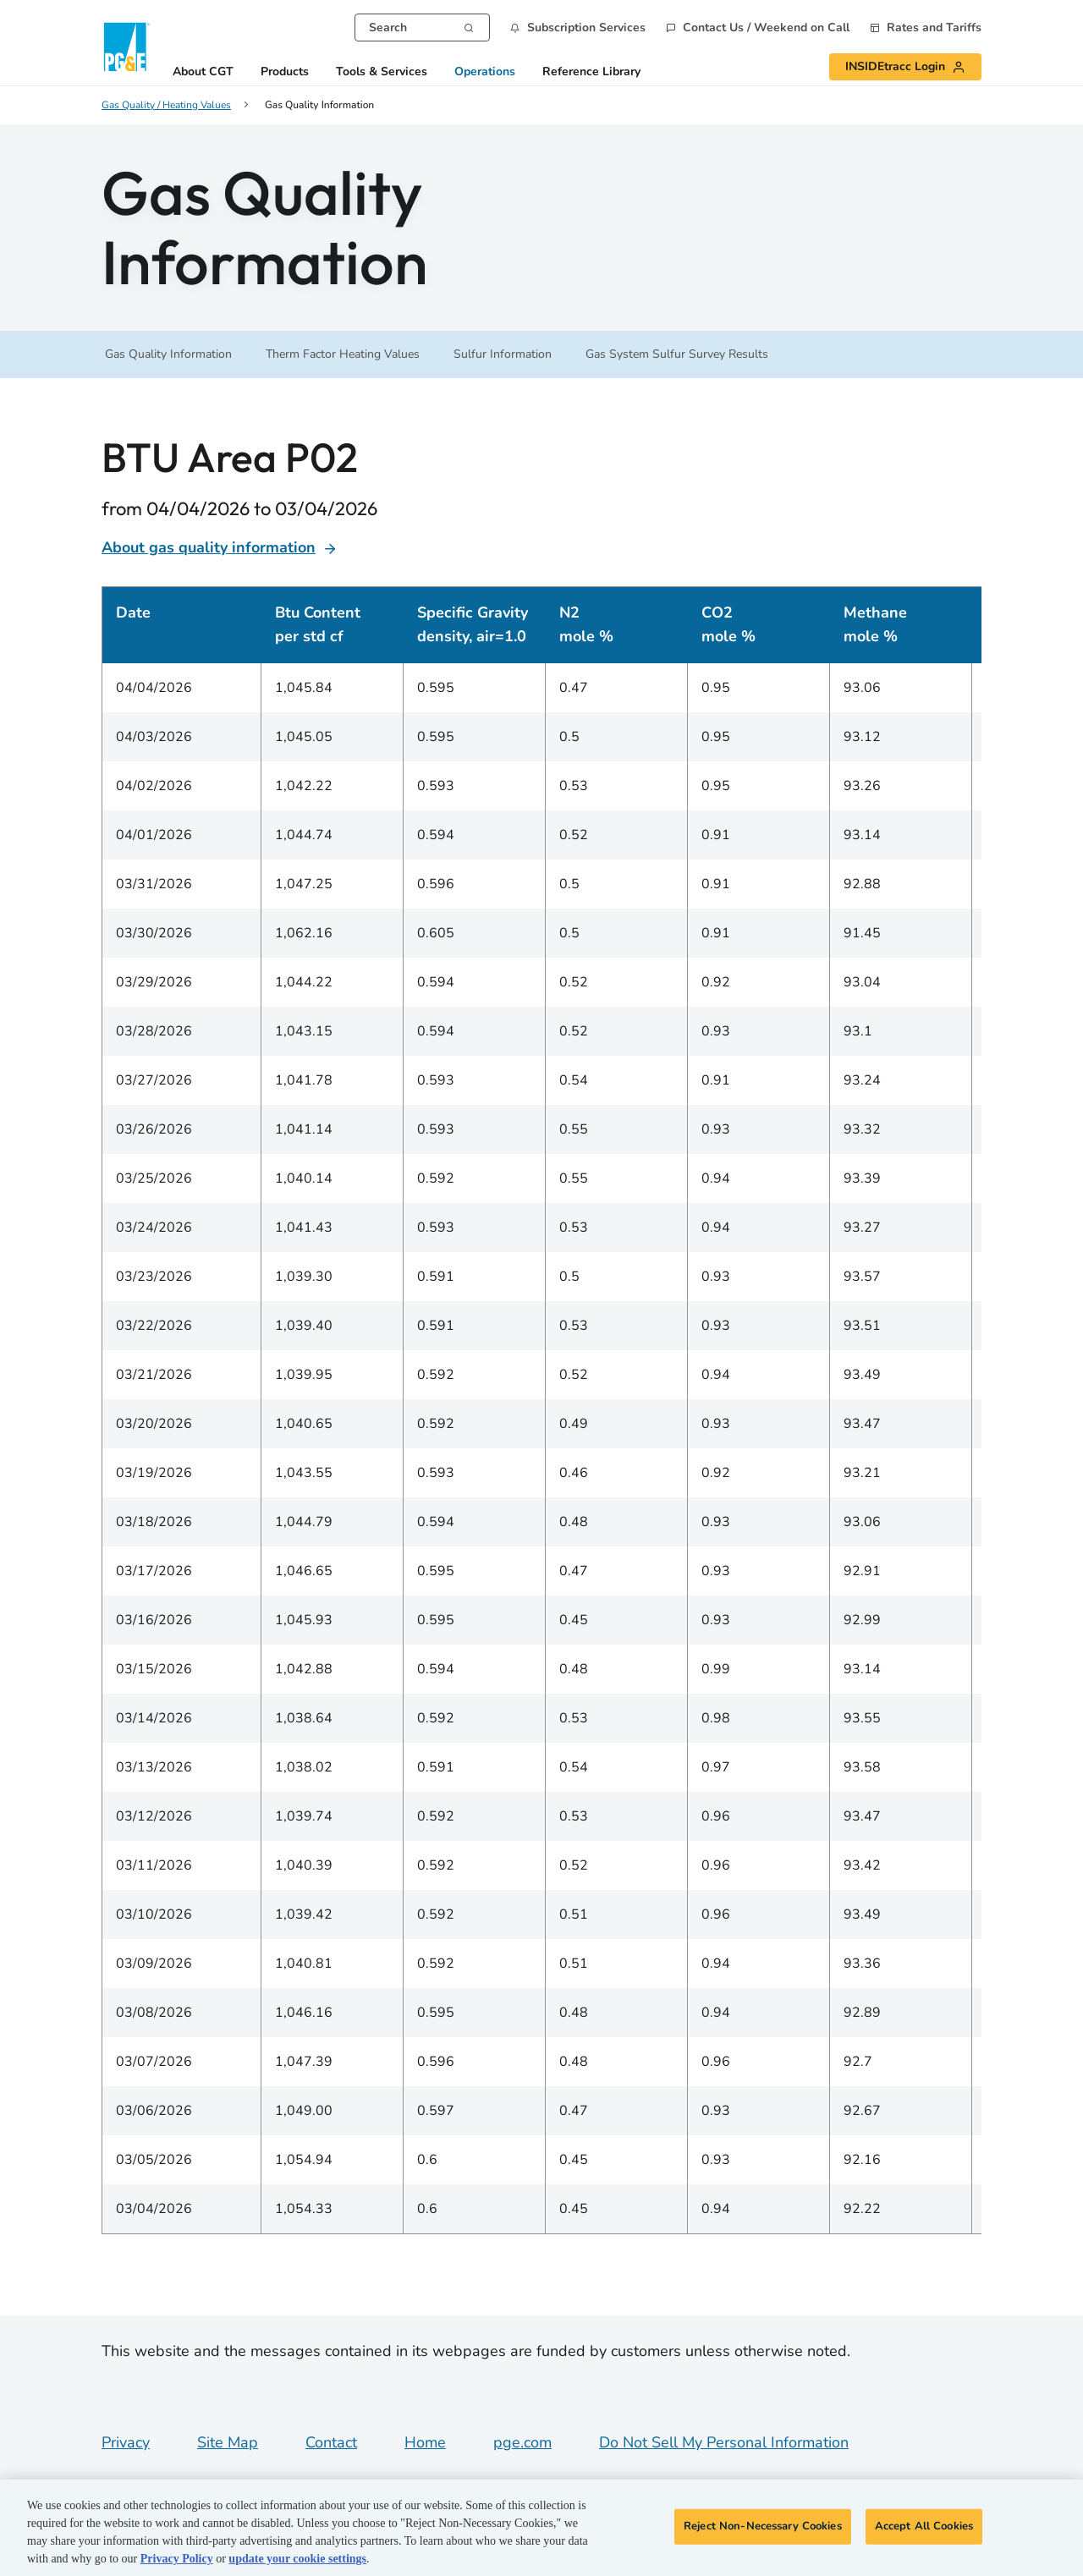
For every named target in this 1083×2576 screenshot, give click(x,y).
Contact (331, 2442)
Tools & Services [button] (381, 72)
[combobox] (422, 27)
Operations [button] (484, 72)
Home (425, 2442)
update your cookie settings (297, 2558)
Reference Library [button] (591, 72)
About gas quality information (220, 547)
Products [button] (285, 72)
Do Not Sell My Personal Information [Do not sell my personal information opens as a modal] (724, 2442)
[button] (578, 27)
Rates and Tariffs (934, 28)
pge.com (522, 2442)
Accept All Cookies (924, 2526)
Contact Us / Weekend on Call (766, 28)
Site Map (227, 2442)
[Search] (468, 26)
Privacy (126, 2442)
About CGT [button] (203, 72)
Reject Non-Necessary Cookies (763, 2526)
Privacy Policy (176, 2558)
